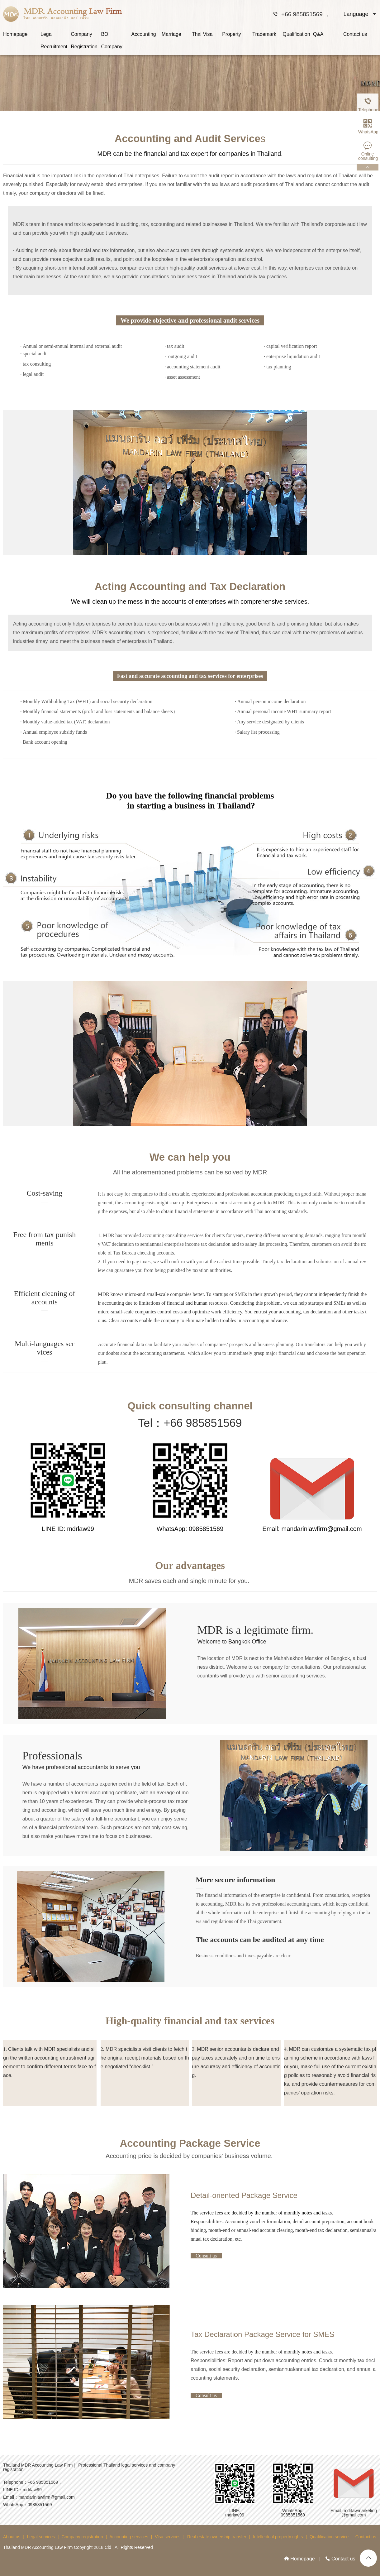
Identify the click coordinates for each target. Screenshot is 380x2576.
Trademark (264, 34)
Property (231, 34)
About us (11, 2536)
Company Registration (84, 36)
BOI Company (111, 36)
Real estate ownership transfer (216, 2536)
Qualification (296, 34)
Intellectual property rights (278, 2536)
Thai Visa (202, 34)
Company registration (82, 2536)
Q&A (318, 34)
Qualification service (329, 2536)
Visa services (167, 2536)
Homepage (15, 34)
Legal (46, 34)
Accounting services (128, 2536)
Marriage (171, 34)
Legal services (41, 2536)
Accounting (143, 34)
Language (355, 14)
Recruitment (53, 46)
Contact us (355, 34)
